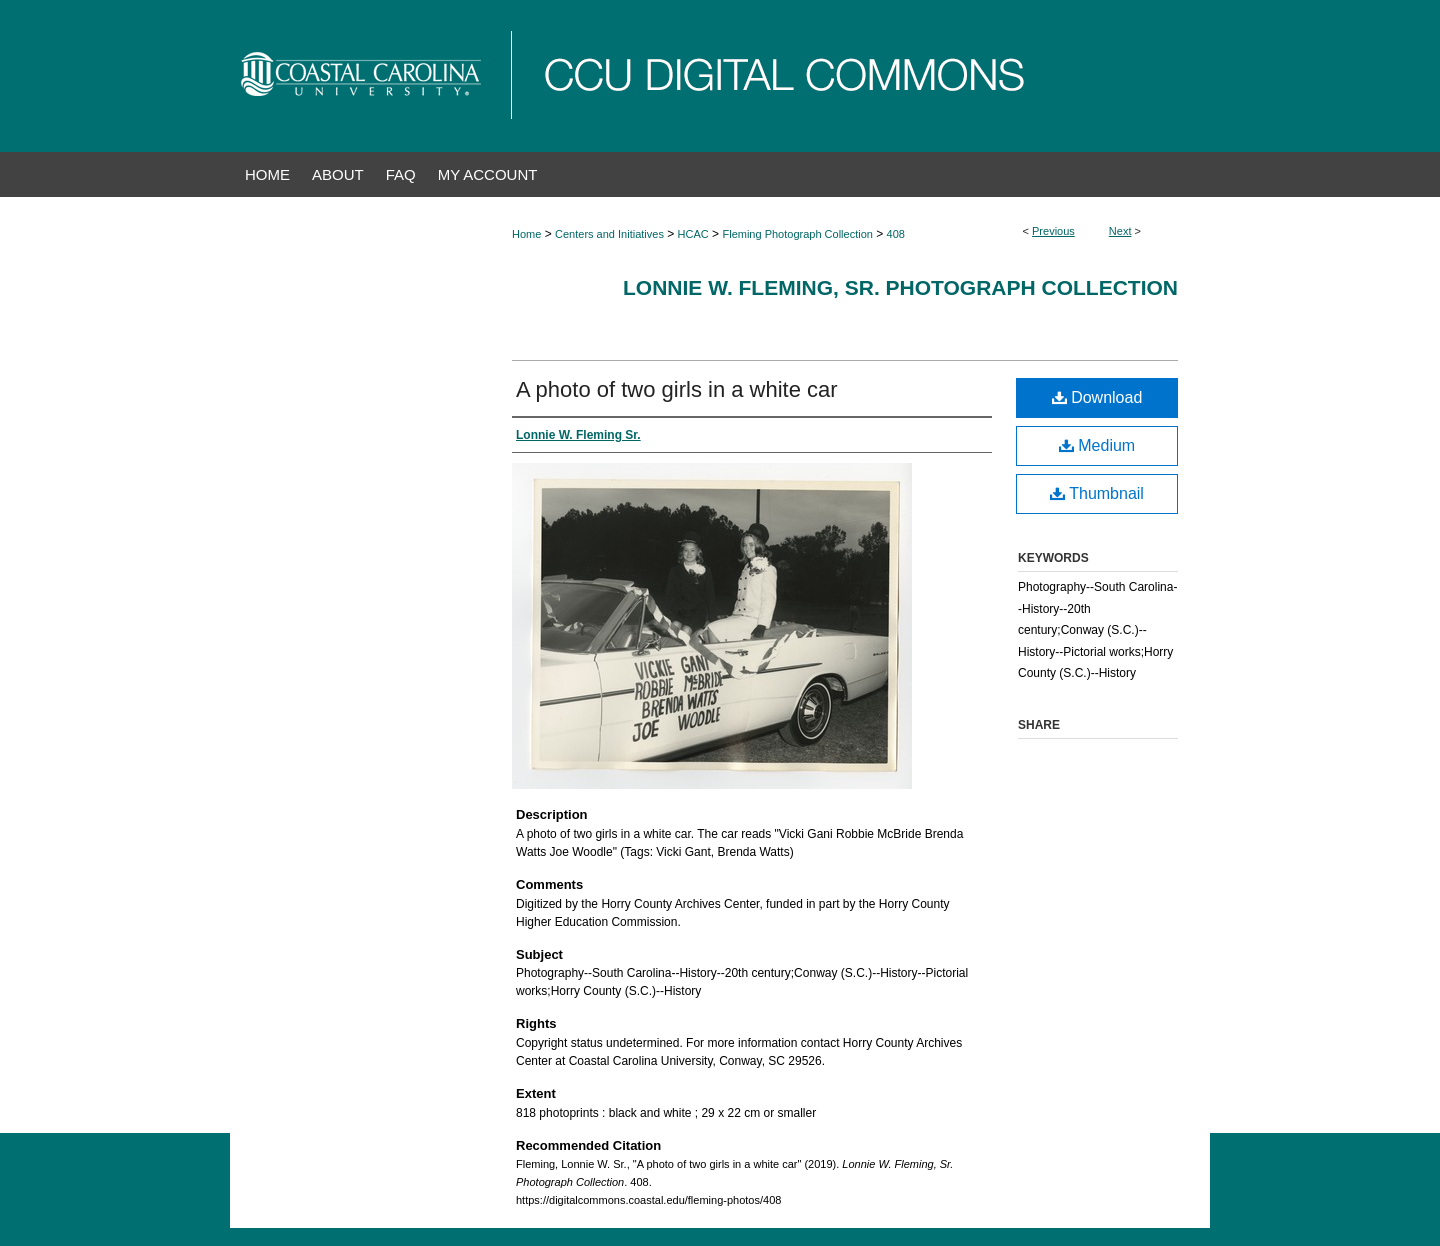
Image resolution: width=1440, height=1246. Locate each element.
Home (526, 234)
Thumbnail (1097, 493)
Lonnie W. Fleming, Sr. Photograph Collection (900, 287)
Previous (1053, 231)
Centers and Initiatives (609, 234)
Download (1097, 397)
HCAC (693, 234)
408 (896, 234)
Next (1120, 231)
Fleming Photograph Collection (797, 234)
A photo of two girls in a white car (677, 389)
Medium (1097, 445)
